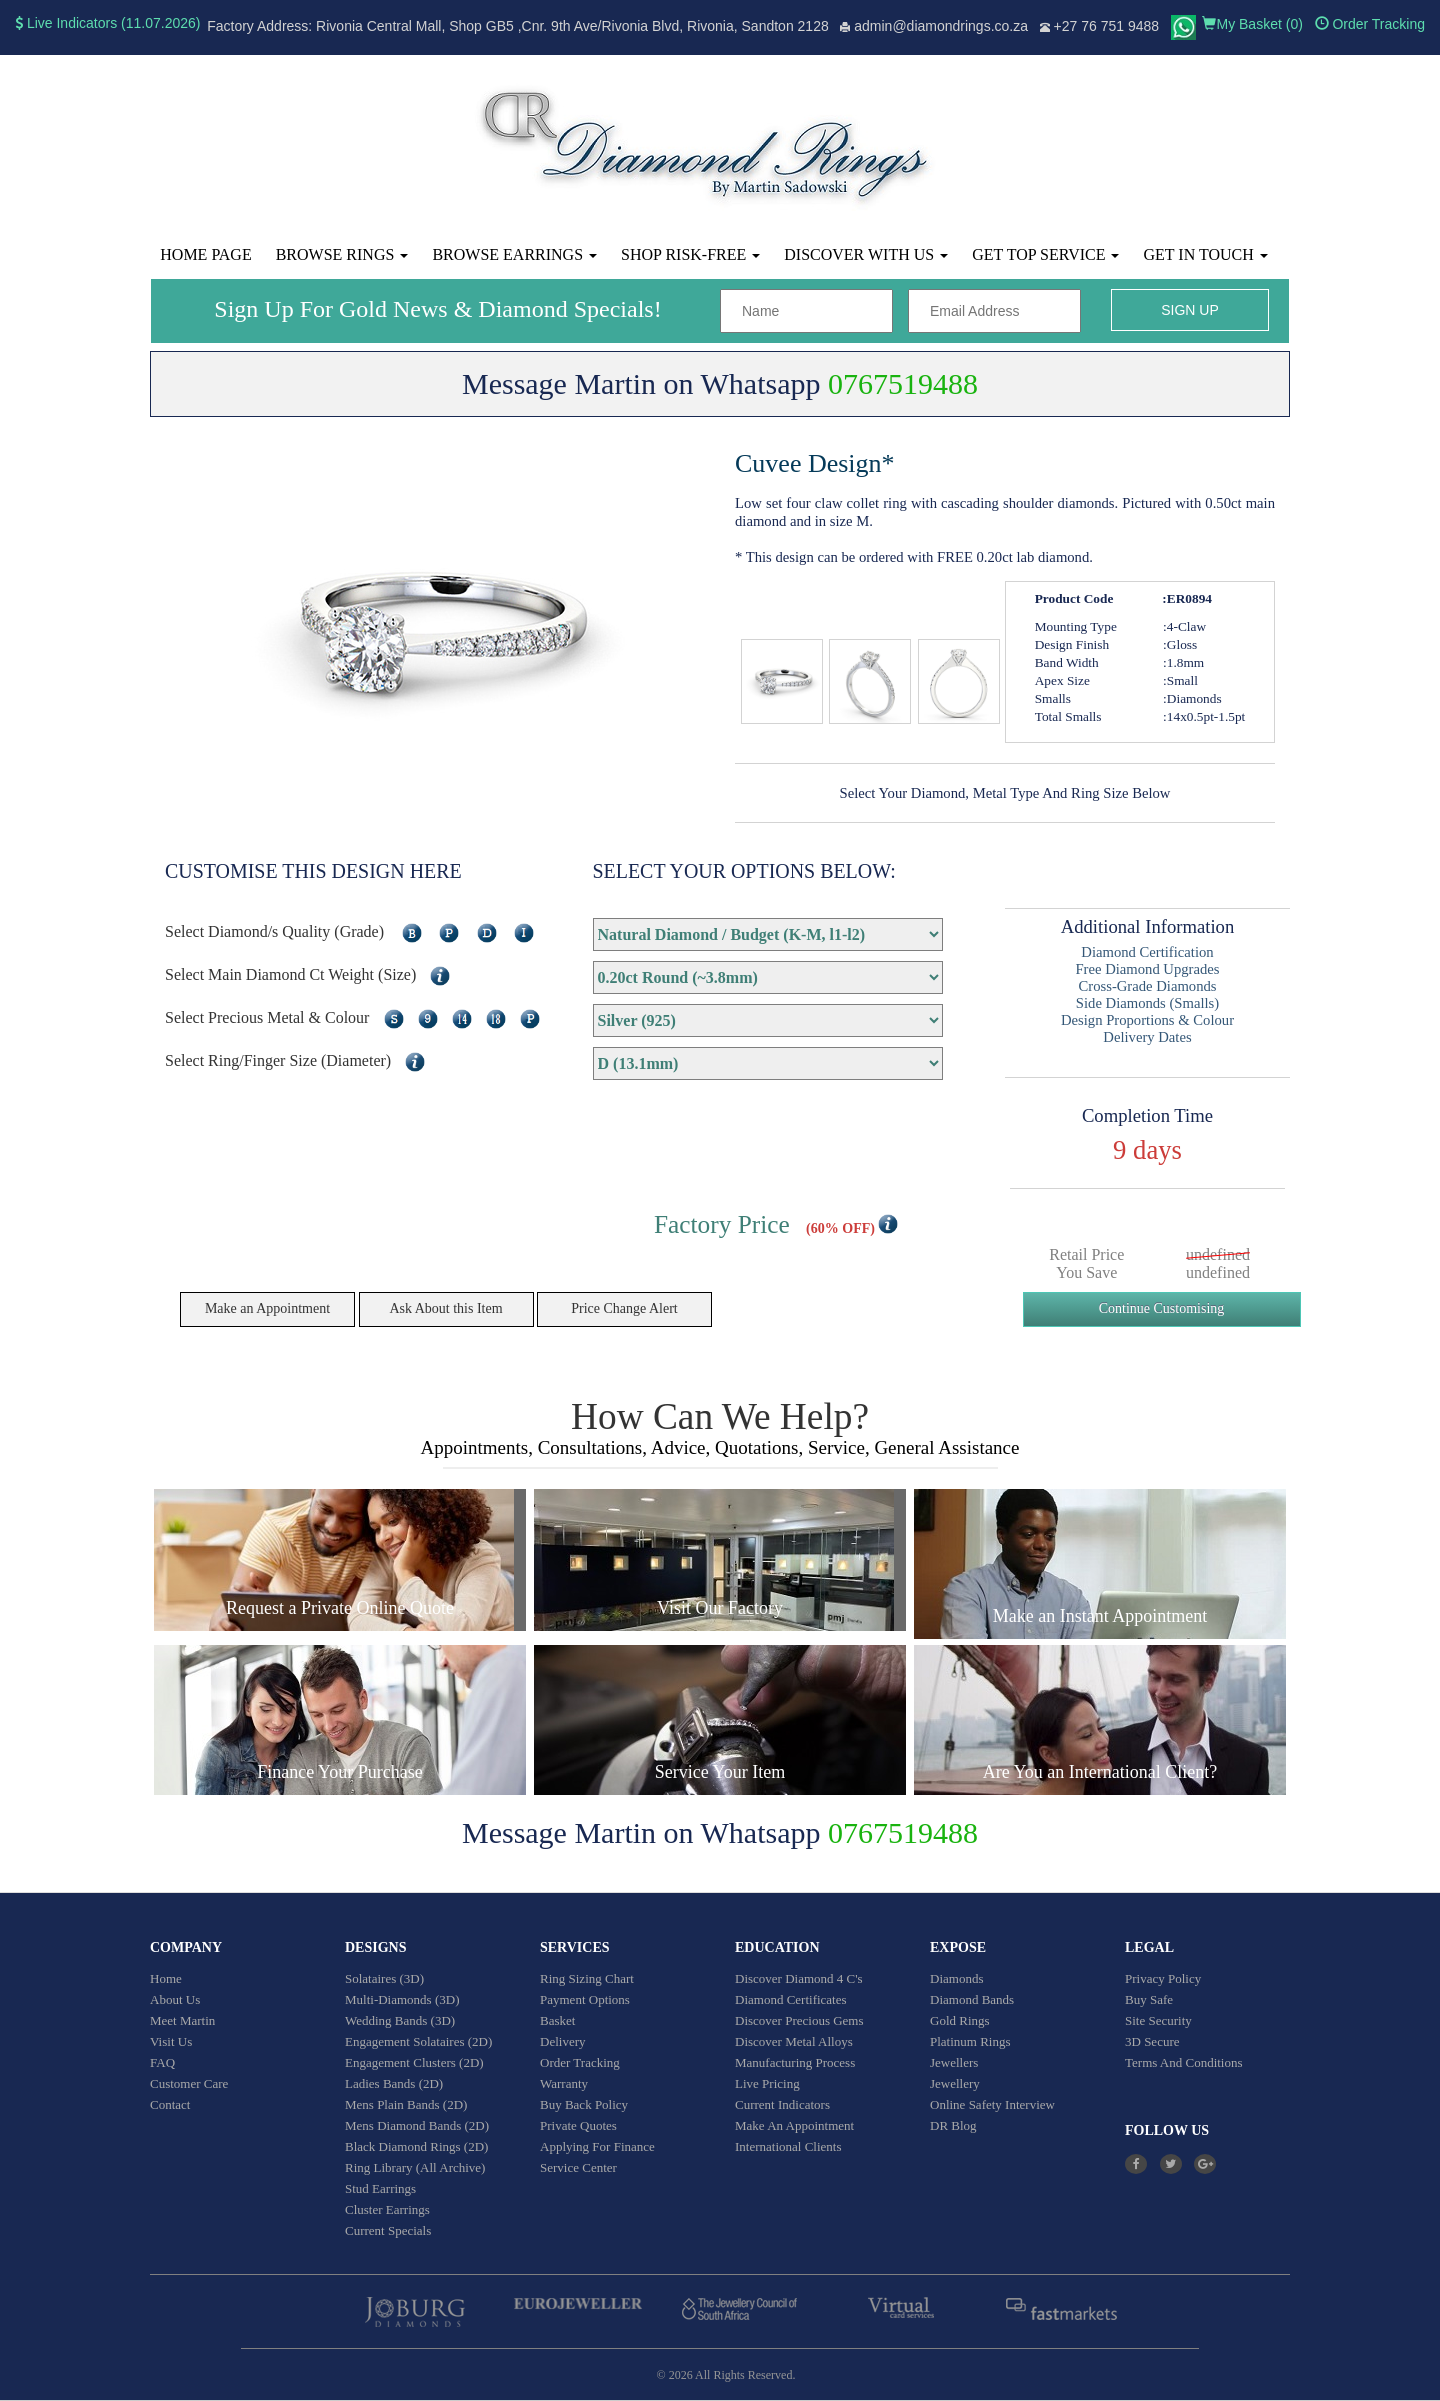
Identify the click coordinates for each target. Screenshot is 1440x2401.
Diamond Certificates (791, 1999)
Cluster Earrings (387, 2209)
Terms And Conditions (1184, 2062)
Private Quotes (578, 2125)
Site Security (1158, 2020)
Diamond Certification (1147, 952)
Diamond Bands (972, 1999)
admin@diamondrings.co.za (941, 26)
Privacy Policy (1163, 1978)
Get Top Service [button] (1045, 254)
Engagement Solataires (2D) (418, 2041)
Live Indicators (66, 23)
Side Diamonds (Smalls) (1147, 1003)
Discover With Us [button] (866, 254)
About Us (175, 1999)
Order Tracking (1370, 24)
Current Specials (388, 2230)
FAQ (162, 2062)
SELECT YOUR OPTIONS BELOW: (745, 871)
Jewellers (954, 2062)
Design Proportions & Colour (1147, 1020)
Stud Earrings (380, 2188)
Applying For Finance (597, 2146)
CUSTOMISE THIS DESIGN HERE (314, 871)
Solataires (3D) (384, 1978)
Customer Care (189, 2083)
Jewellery (955, 2083)
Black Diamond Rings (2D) (416, 2146)
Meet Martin (182, 2020)
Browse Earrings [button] (514, 254)
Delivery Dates (1147, 1037)
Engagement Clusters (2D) (414, 2062)
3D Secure (1152, 2041)
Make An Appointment (794, 2125)
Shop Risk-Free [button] (690, 254)
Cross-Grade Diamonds (1148, 986)
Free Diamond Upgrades (1147, 969)
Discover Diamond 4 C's (799, 1978)
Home (166, 1978)
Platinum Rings (970, 2041)
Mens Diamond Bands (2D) (417, 2125)
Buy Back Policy (584, 2104)
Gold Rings (960, 2020)
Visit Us (171, 2041)
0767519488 (903, 383)
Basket (557, 2020)
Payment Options (585, 1999)
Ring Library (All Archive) (415, 2167)
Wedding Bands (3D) (400, 2020)
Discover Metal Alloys (794, 2041)
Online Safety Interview (992, 2104)
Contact (170, 2104)
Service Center (578, 2167)
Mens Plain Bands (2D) (406, 2104)
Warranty (564, 2083)
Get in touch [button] (1205, 254)
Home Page (205, 254)
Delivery (562, 2041)
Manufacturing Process (795, 2062)
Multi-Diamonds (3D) (402, 1999)
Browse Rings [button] (342, 254)
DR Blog (953, 2125)
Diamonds (956, 1978)
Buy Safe (1149, 1999)
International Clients (788, 2146)
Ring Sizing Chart (587, 1978)
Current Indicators (782, 2104)
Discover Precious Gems (799, 2020)
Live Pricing (767, 2083)
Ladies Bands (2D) (394, 2083)
